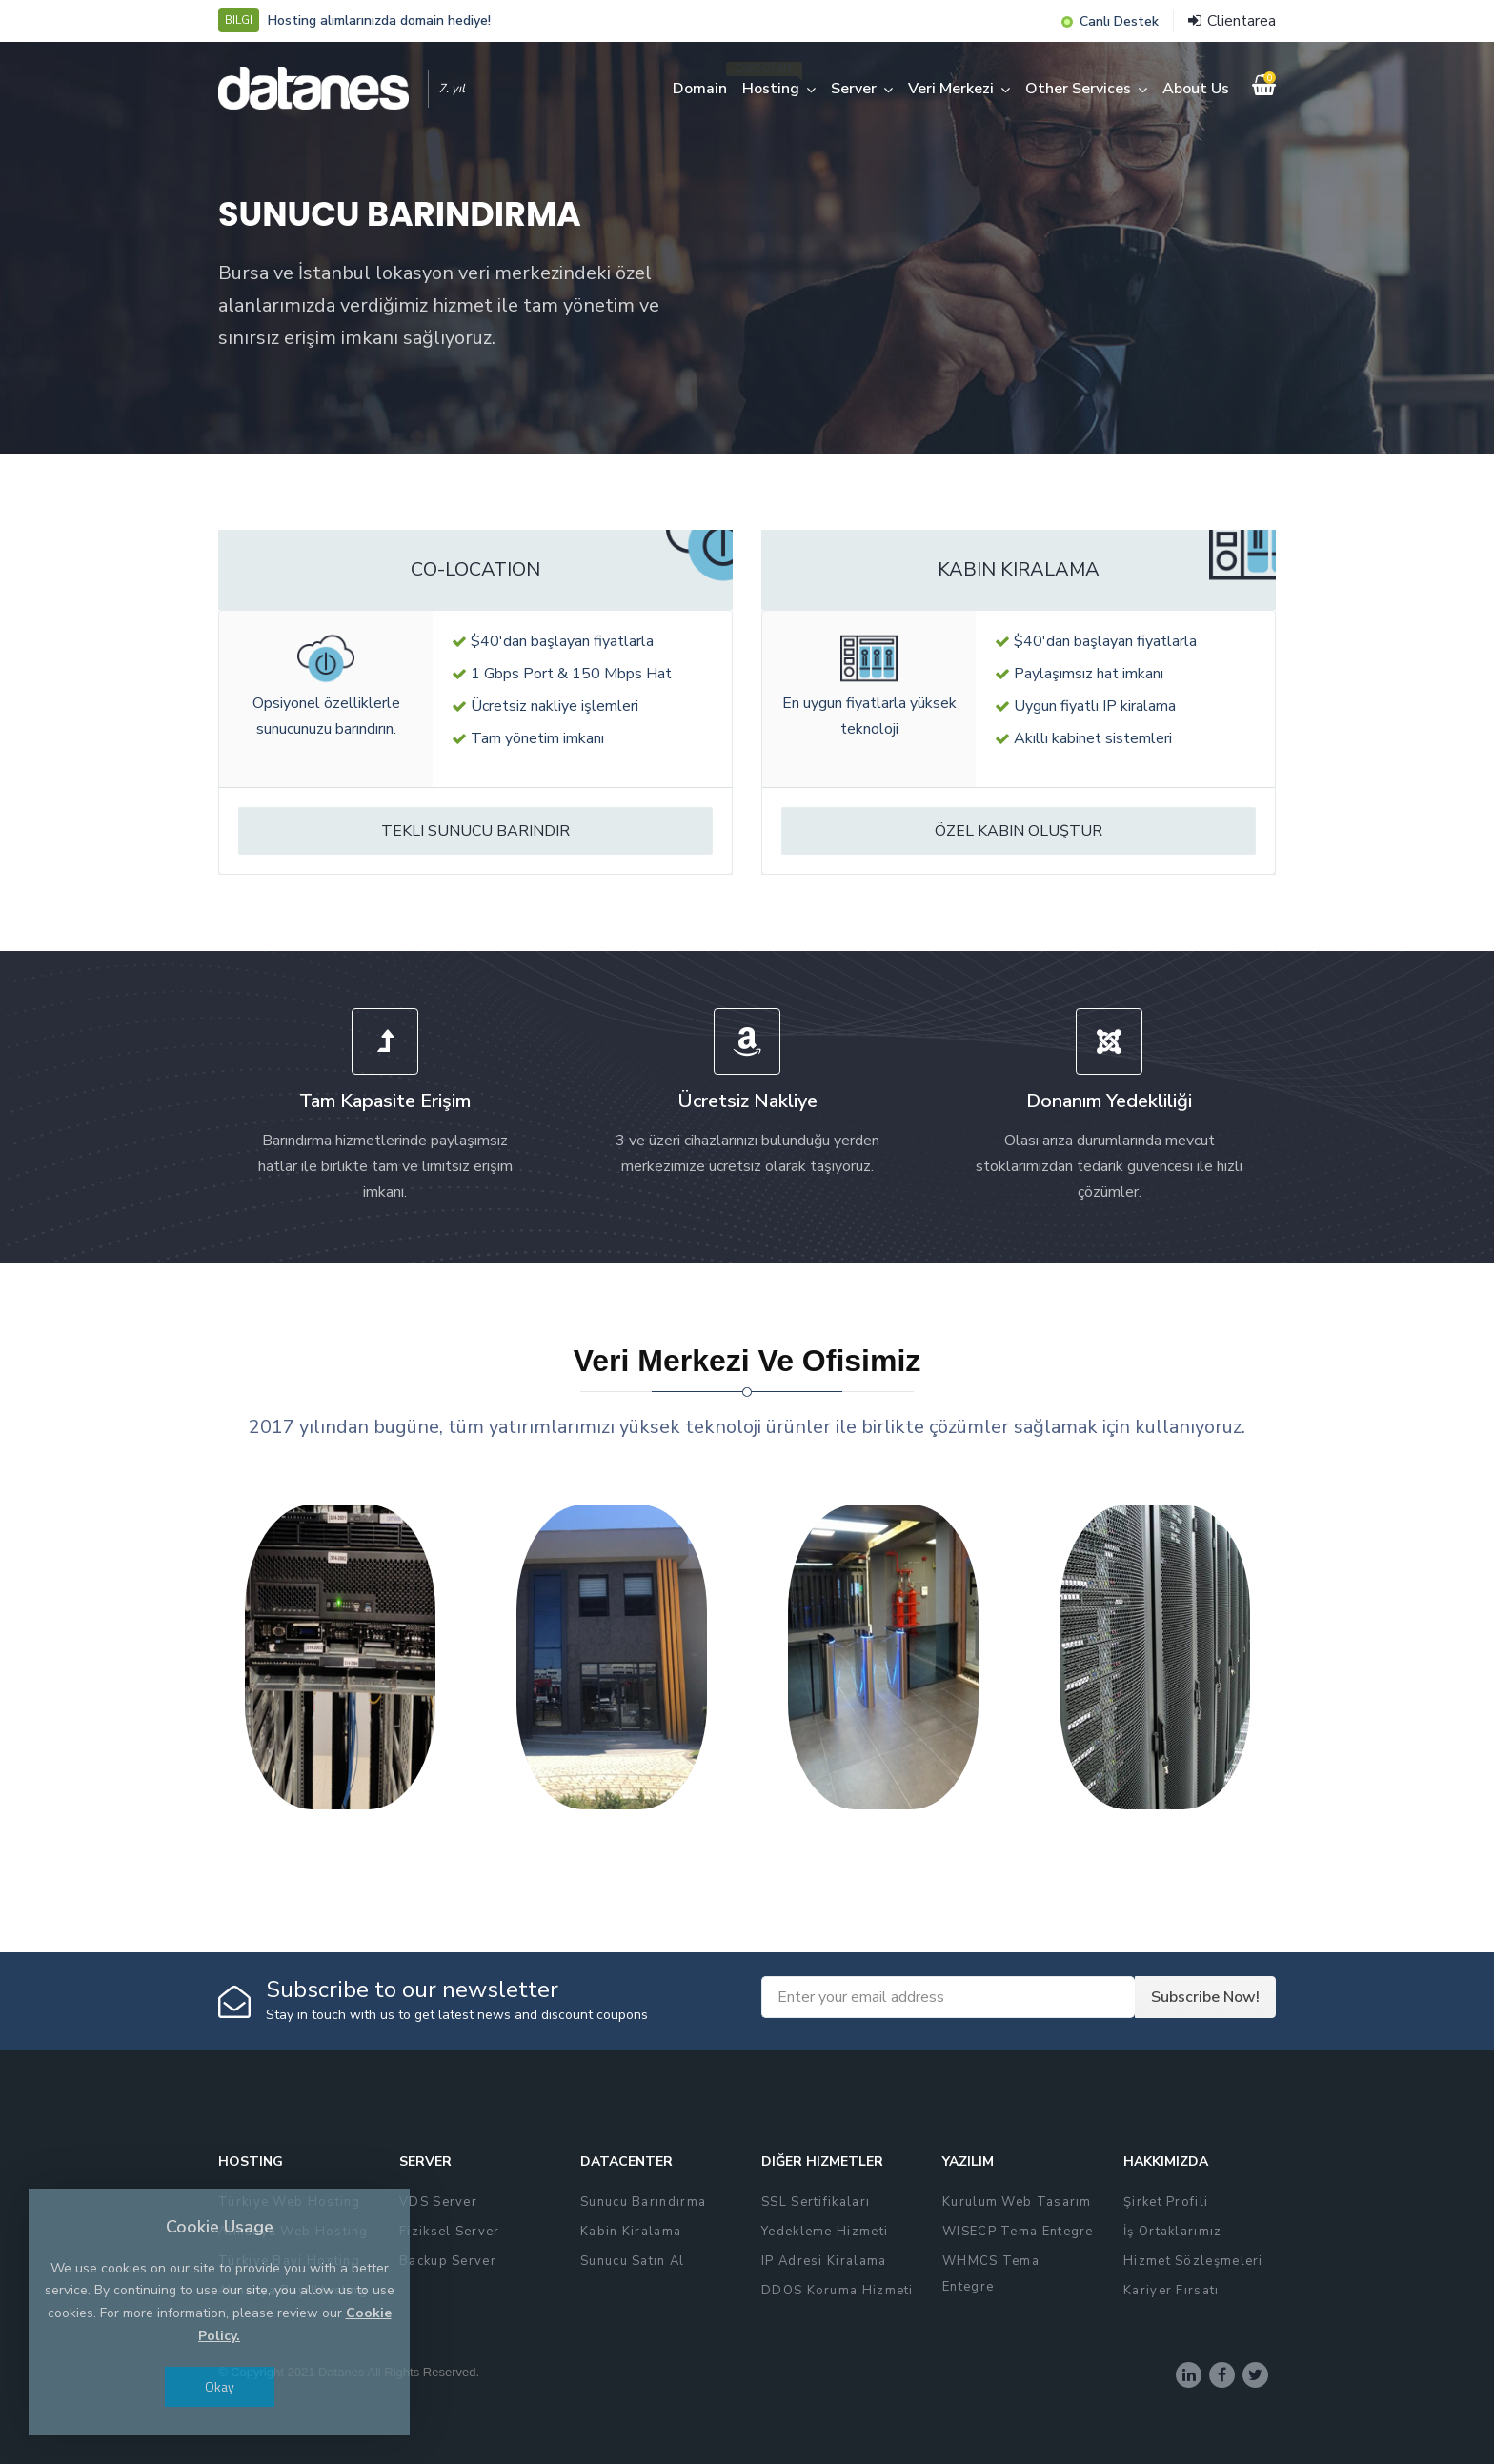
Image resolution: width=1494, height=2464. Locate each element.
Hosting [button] (770, 88)
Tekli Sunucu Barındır (475, 830)
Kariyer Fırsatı (1171, 2290)
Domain (700, 88)
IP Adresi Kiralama (823, 2261)
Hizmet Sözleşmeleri (1193, 2261)
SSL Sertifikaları (815, 2202)
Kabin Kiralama (630, 2231)
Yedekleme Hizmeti (824, 2231)
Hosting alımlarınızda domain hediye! (379, 20)
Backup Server (447, 2261)
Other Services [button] (1078, 88)
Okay (219, 2386)
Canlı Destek (1119, 21)
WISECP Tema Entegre (1018, 2231)
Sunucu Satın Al (632, 2261)
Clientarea (1232, 20)
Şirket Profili (1165, 2202)
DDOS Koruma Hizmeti (837, 2290)
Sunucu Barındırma (643, 2202)
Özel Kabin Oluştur (1018, 830)
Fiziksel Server (449, 2231)
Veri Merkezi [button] (951, 88)
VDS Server (438, 2202)
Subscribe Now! (1205, 1997)
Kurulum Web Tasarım (1017, 2202)
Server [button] (854, 88)
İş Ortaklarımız (1172, 2231)
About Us (1195, 88)
